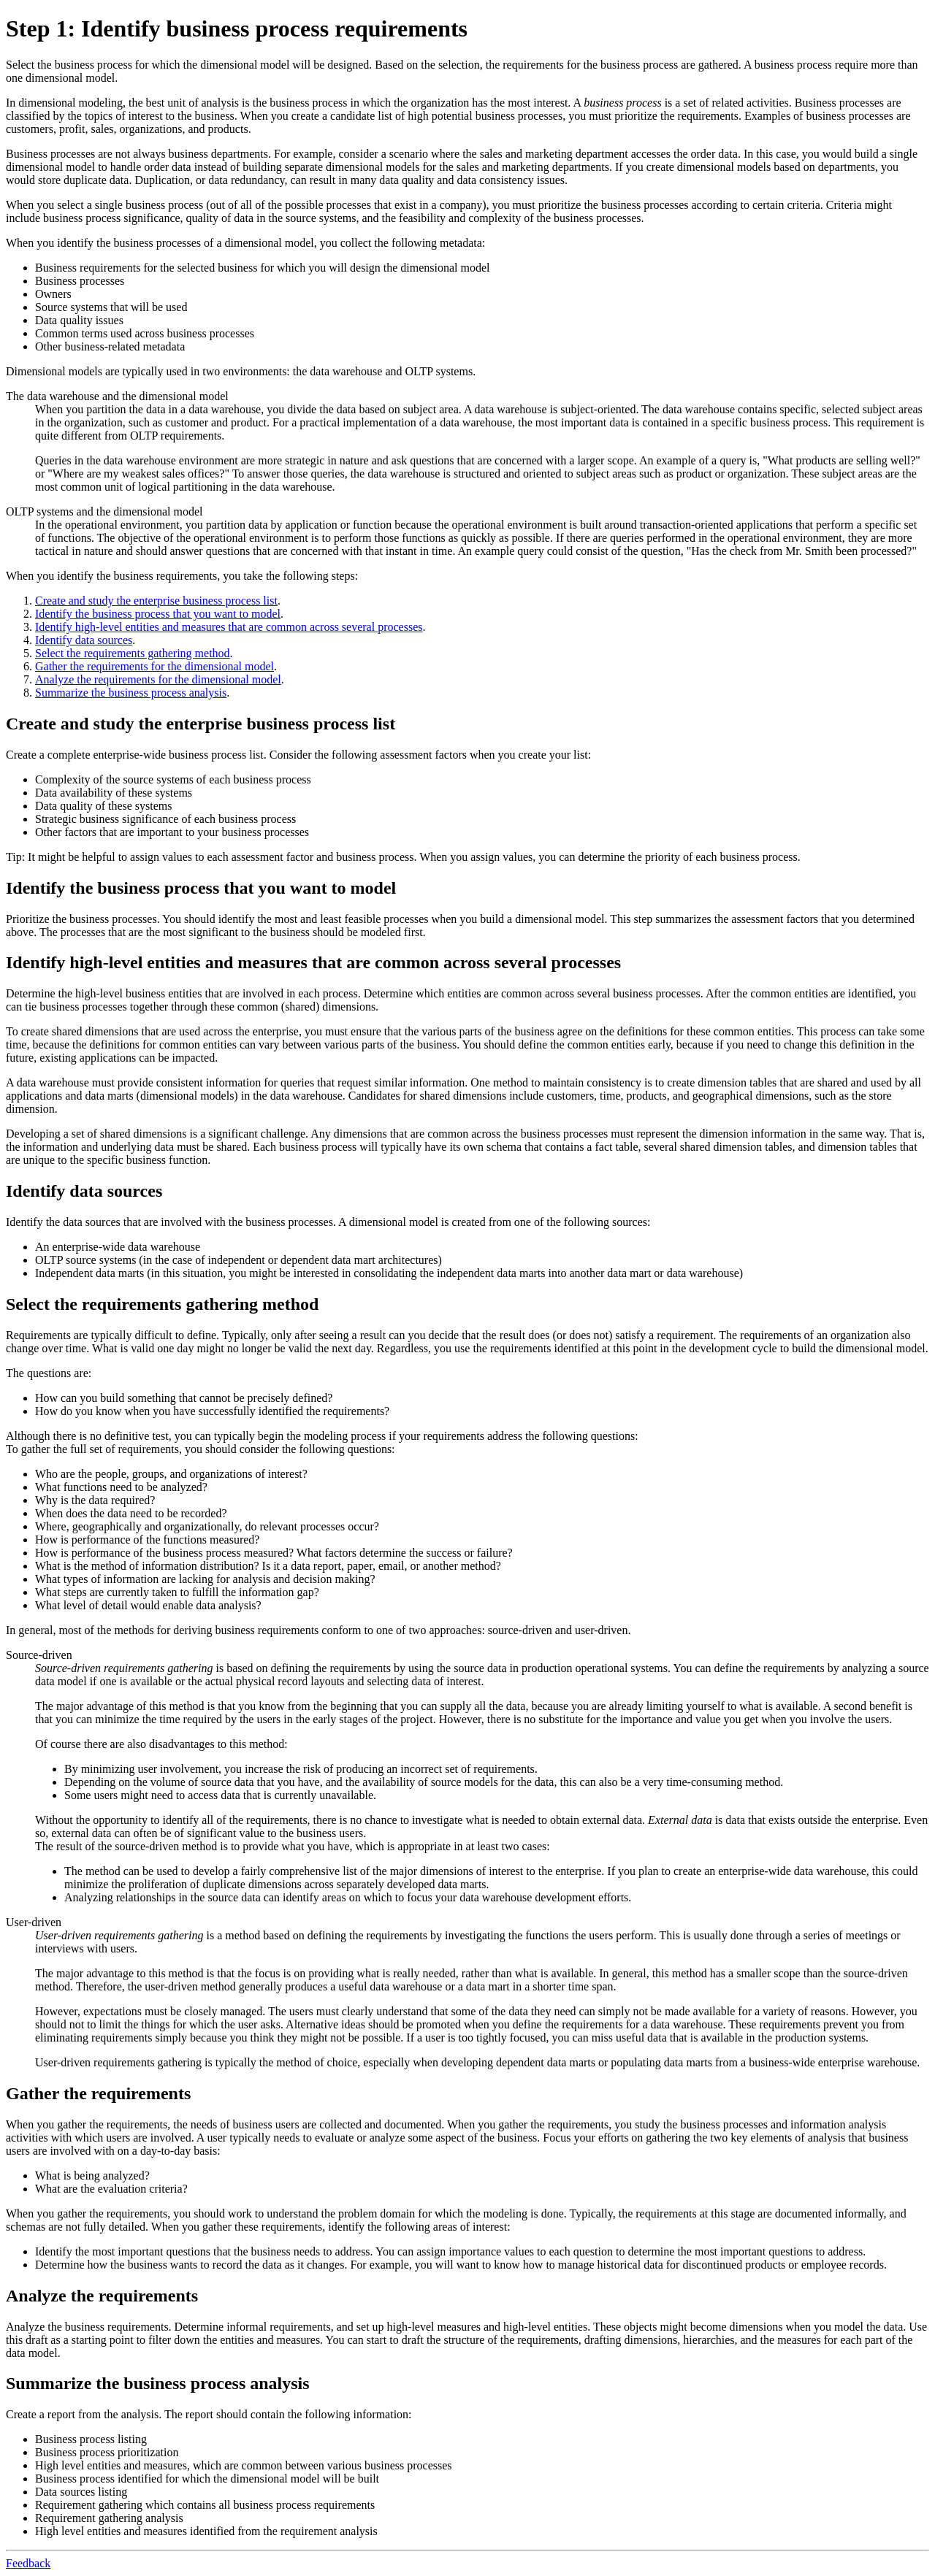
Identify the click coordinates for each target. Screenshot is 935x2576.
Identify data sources (83, 640)
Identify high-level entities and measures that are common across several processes (228, 627)
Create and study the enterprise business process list (156, 600)
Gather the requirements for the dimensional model (154, 666)
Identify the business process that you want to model (157, 613)
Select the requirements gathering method (132, 653)
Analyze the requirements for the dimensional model (158, 679)
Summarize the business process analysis (130, 692)
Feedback (28, 2563)
